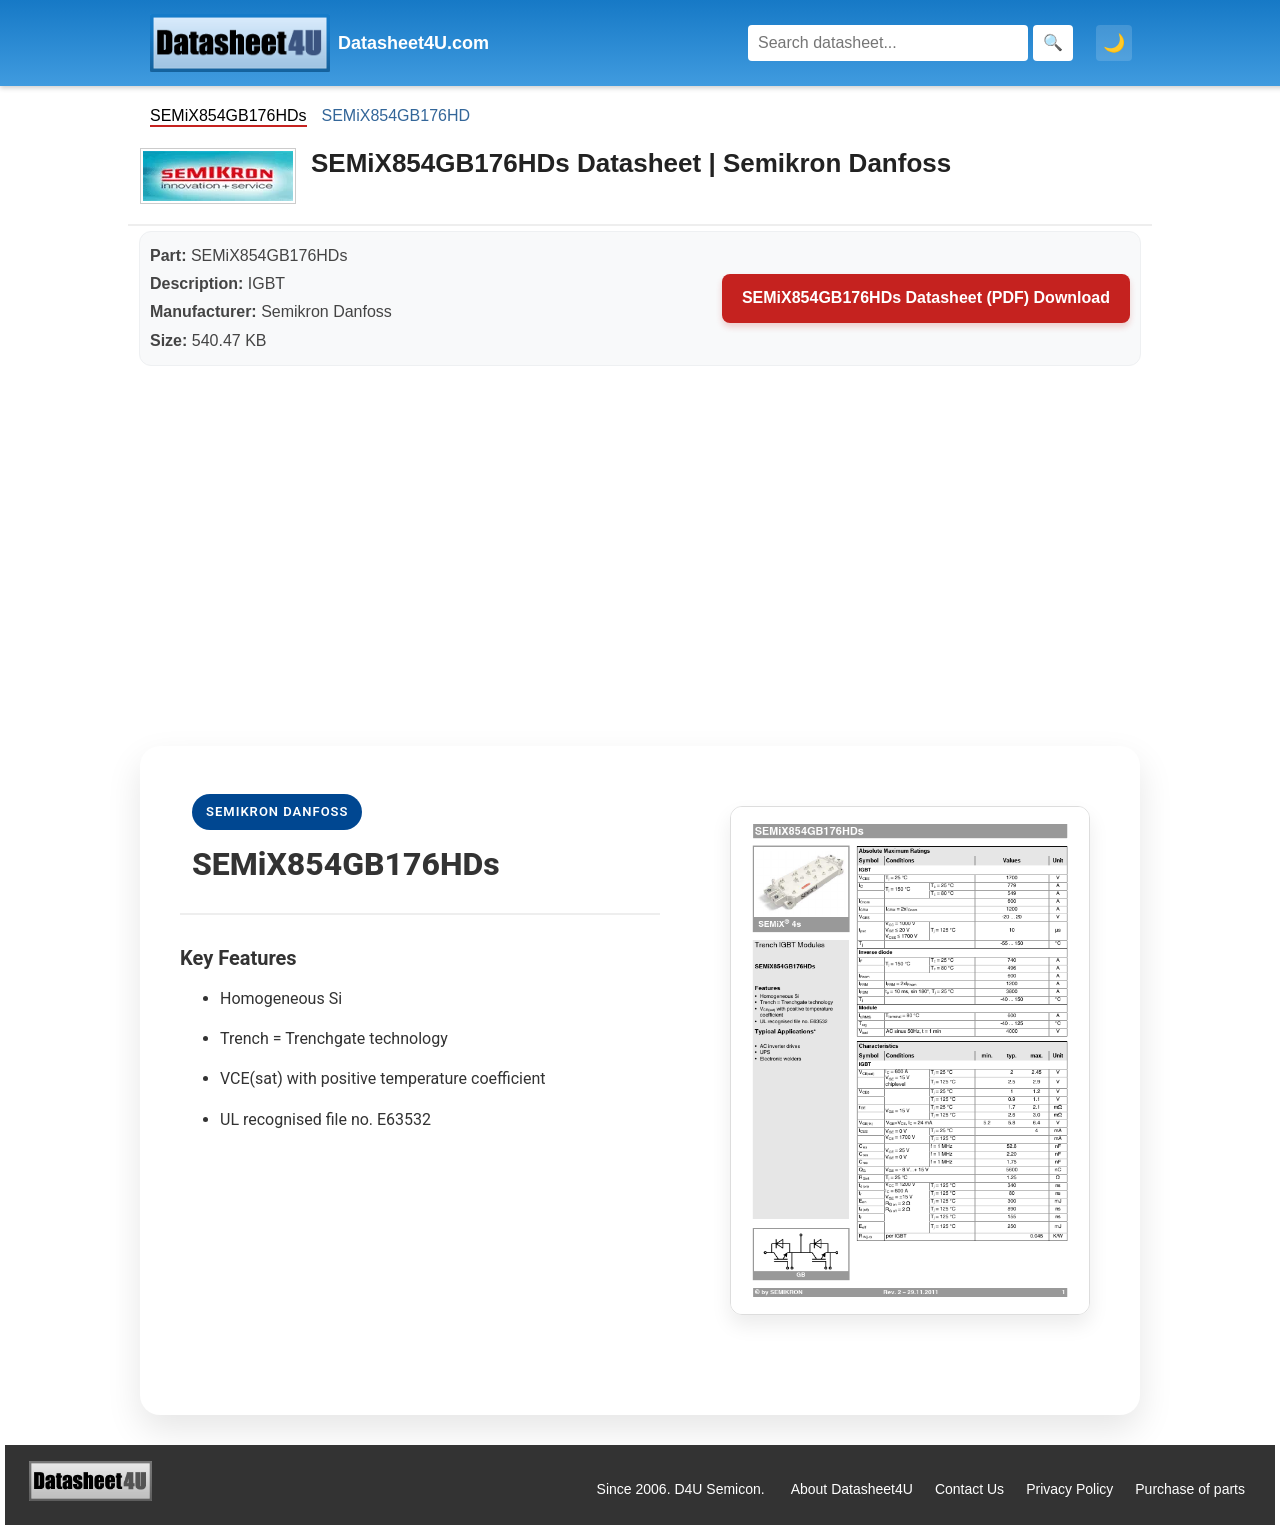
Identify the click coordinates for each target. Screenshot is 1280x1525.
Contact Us (969, 1489)
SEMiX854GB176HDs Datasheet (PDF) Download (926, 297)
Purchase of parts (1190, 1489)
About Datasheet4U (852, 1489)
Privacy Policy (1069, 1489)
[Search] (888, 43)
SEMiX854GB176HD (396, 115)
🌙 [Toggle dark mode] (1114, 43)
